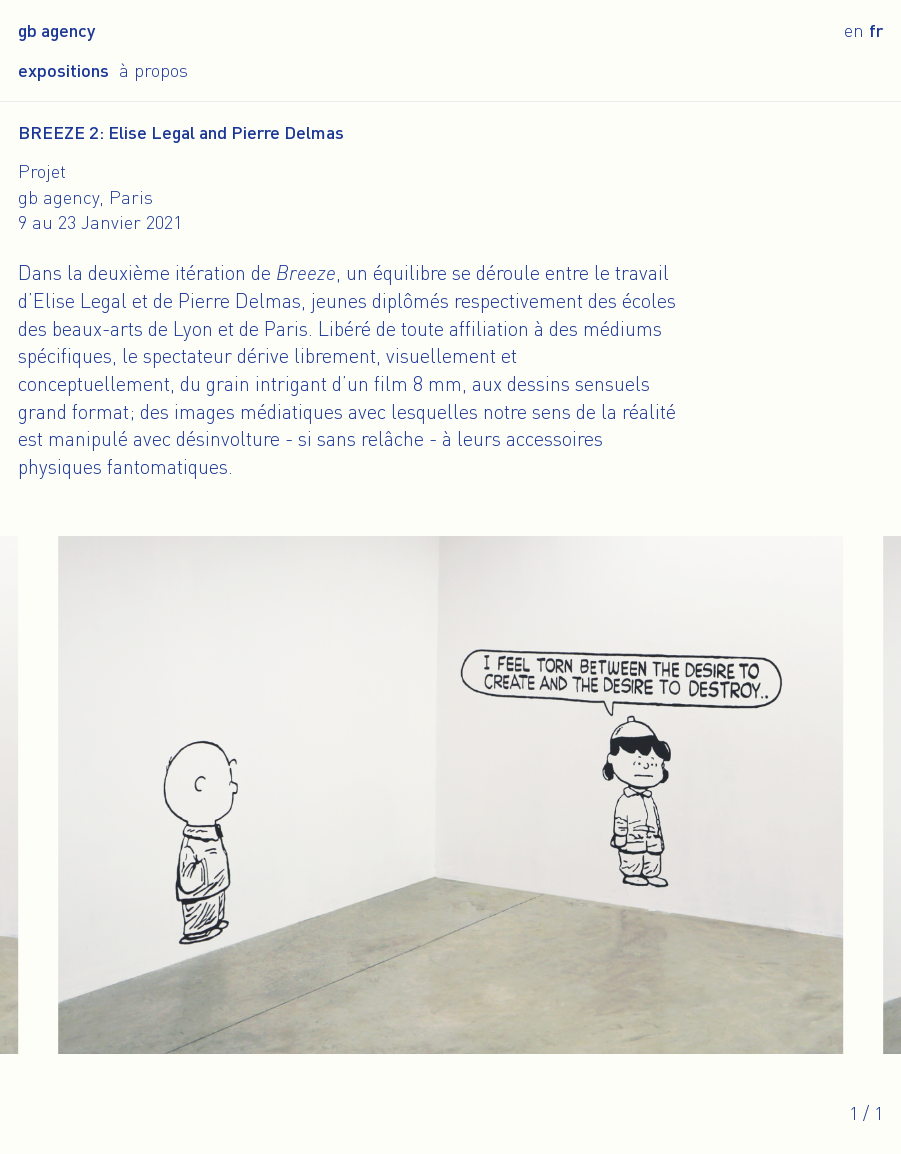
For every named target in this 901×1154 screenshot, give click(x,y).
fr (876, 30)
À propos (153, 70)
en (854, 30)
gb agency (56, 30)
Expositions (63, 70)
